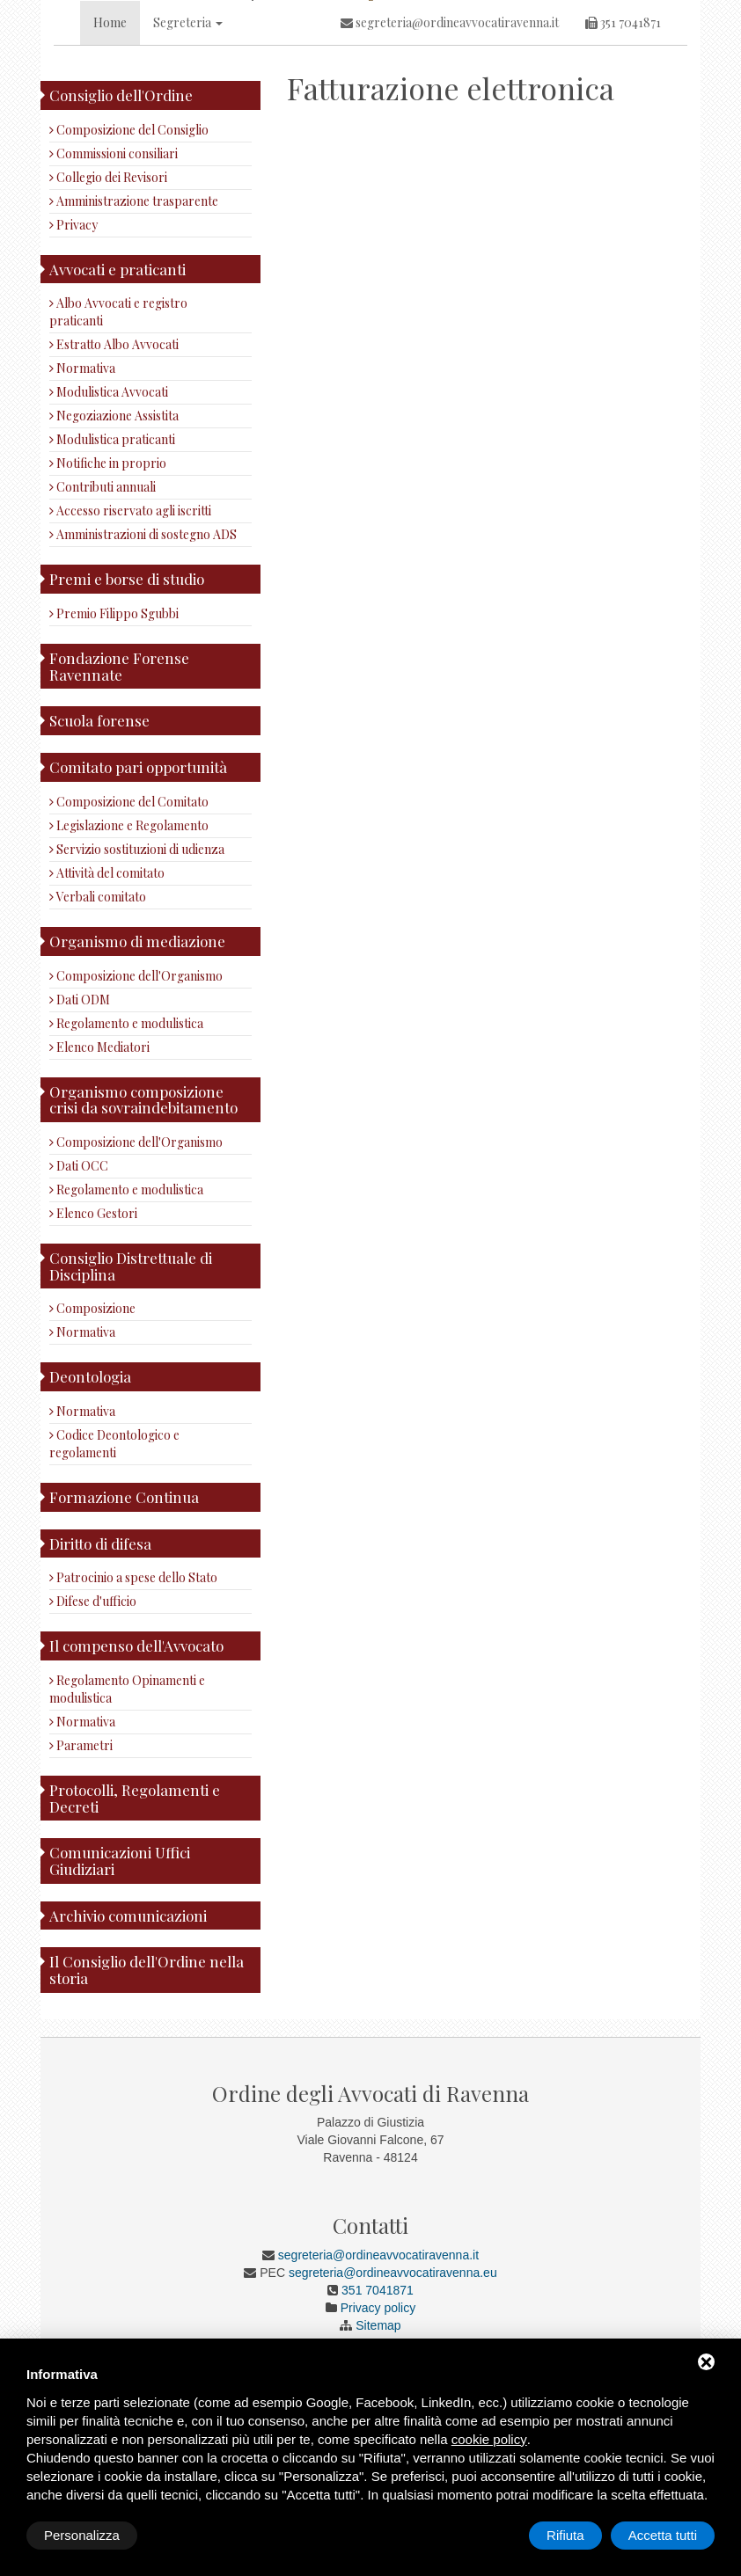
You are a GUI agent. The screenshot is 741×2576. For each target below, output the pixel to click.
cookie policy (489, 2439)
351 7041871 (623, 148)
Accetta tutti (662, 2535)
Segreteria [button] (188, 148)
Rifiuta (565, 2535)
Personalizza (82, 2535)
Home (110, 148)
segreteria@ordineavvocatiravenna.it (450, 148)
